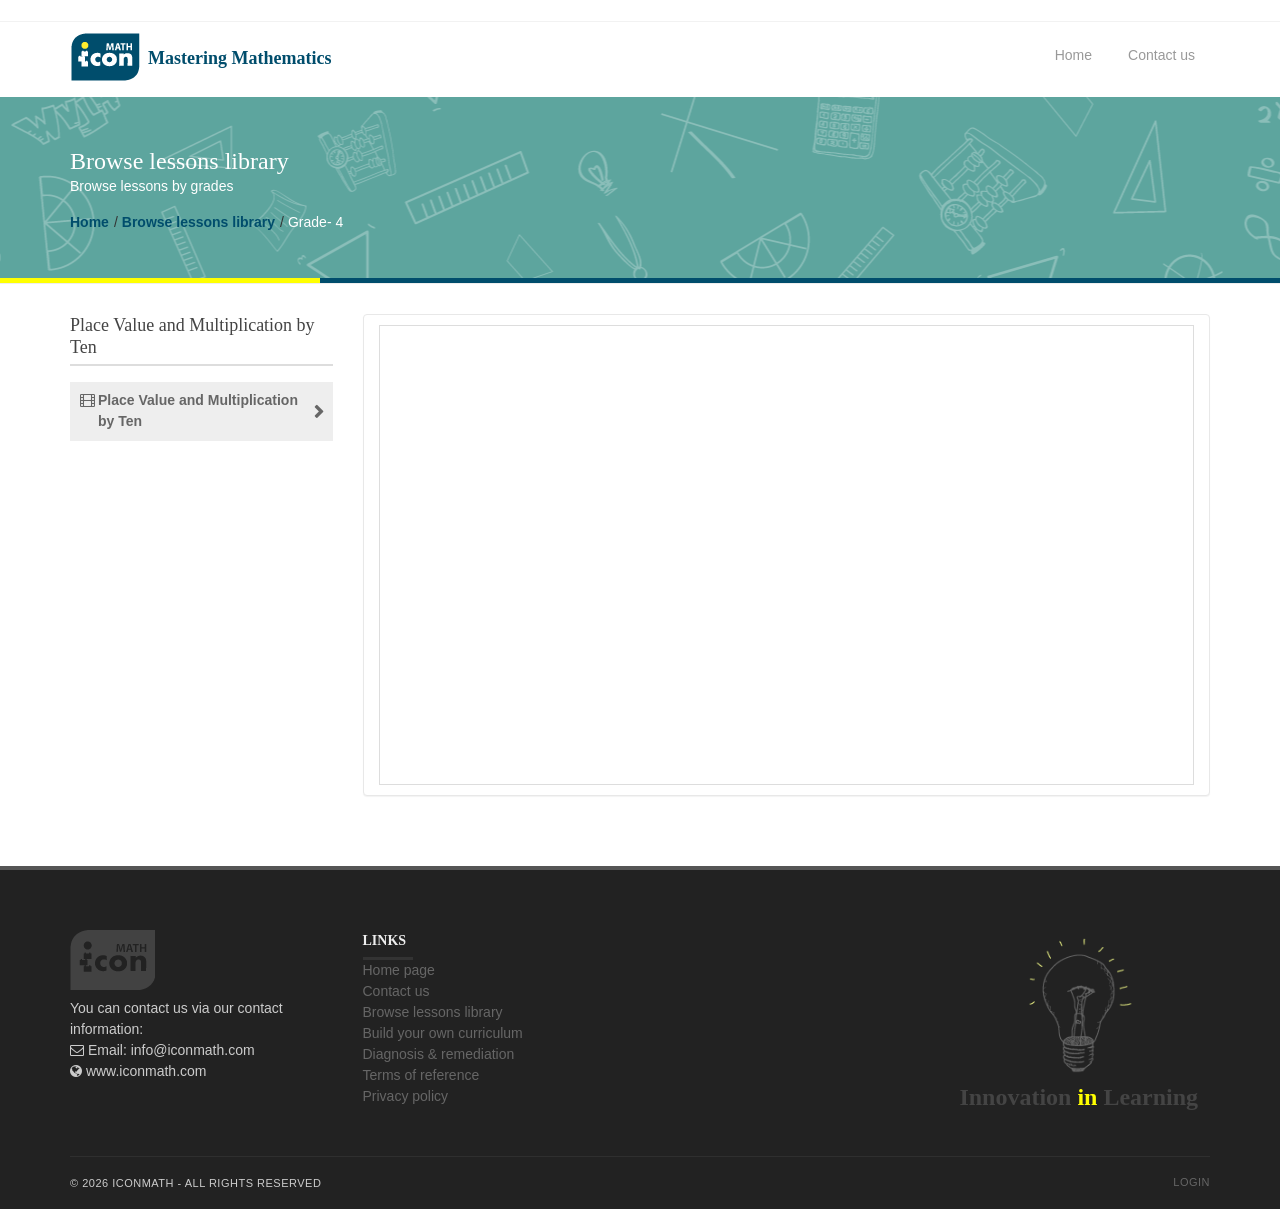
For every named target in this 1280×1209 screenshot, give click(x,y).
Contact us (1161, 55)
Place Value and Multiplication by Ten (198, 410)
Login (1191, 1182)
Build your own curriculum (443, 1033)
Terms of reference (421, 1075)
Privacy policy (406, 1096)
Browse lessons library (198, 222)
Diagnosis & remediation (439, 1054)
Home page (399, 970)
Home (1073, 55)
